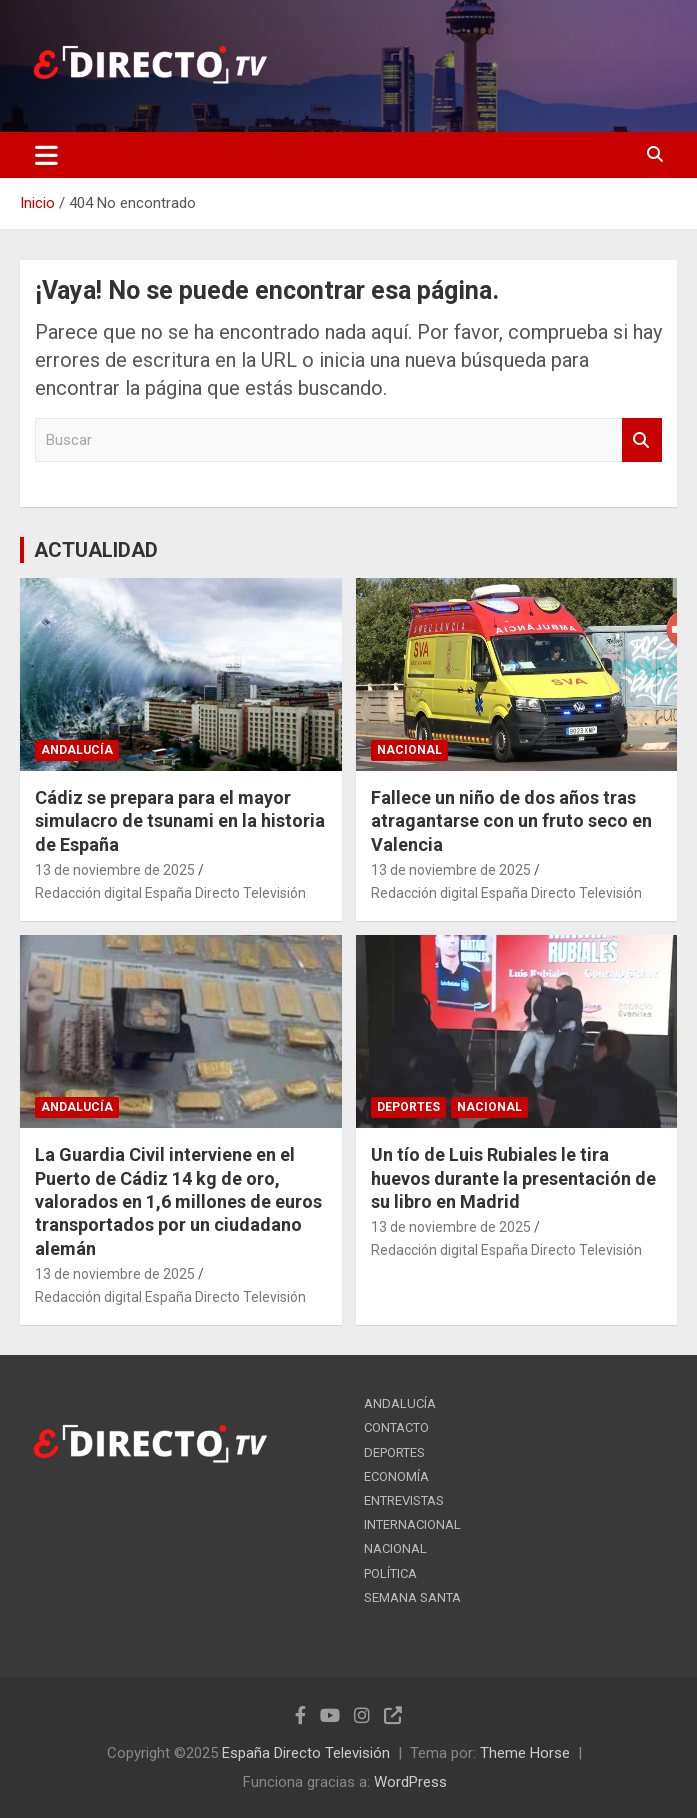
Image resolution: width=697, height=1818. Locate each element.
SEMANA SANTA (412, 1597)
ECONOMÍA (396, 1476)
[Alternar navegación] (46, 155)
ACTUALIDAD (96, 550)
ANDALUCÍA (77, 750)
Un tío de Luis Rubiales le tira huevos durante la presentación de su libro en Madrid (513, 1178)
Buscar (642, 440)
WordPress (410, 1782)
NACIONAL (409, 750)
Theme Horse (525, 1753)
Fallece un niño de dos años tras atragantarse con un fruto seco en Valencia (511, 821)
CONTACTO (396, 1427)
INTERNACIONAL (412, 1524)
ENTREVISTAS (404, 1500)
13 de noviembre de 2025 (115, 870)
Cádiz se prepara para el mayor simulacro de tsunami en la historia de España (180, 821)
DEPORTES (408, 1107)
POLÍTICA (390, 1573)
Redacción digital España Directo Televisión (170, 893)
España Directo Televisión (306, 1753)
